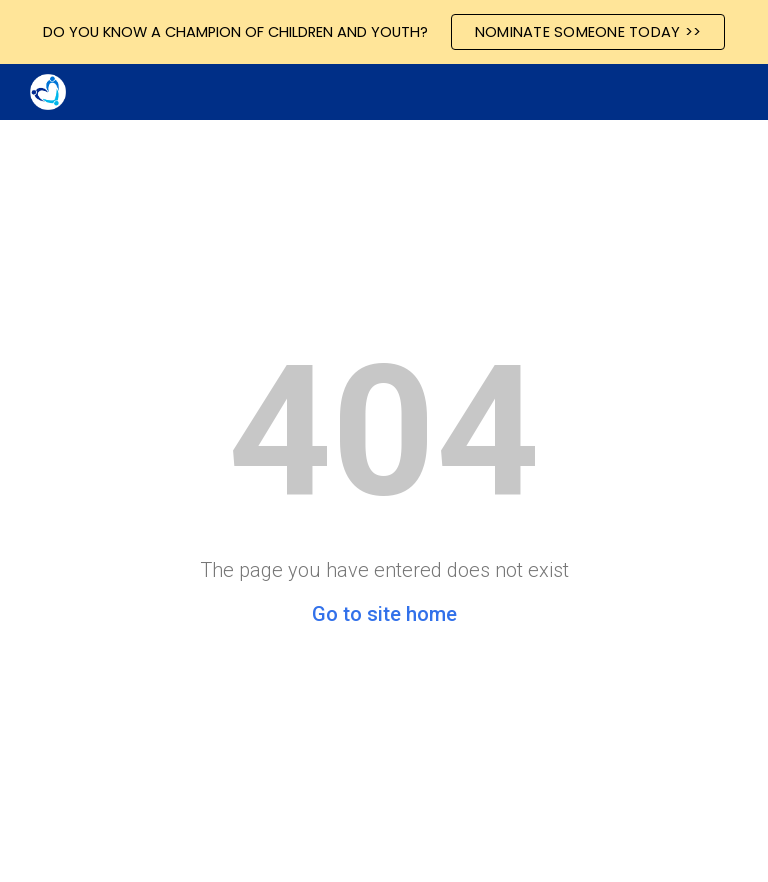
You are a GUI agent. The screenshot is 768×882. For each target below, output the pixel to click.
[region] (384, 32)
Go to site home (384, 614)
